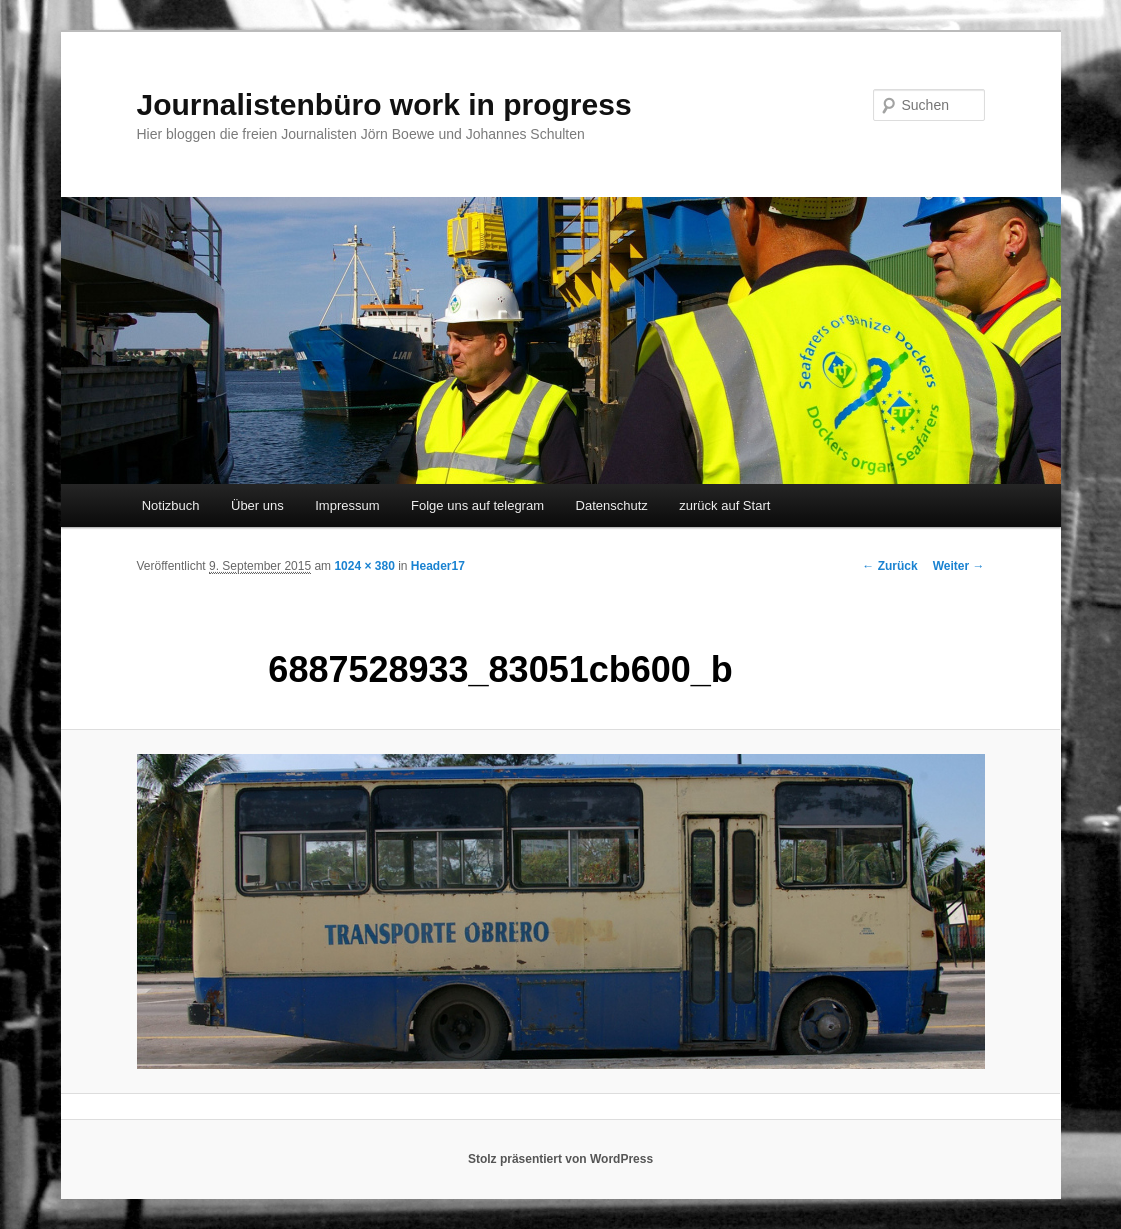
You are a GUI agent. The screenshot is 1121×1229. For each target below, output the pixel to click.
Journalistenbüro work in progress (384, 104)
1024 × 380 (364, 566)
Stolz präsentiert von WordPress (560, 1159)
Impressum (347, 505)
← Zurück (889, 566)
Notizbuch (171, 505)
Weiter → (959, 566)
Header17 (438, 566)
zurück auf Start (724, 505)
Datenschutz (612, 505)
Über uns (257, 505)
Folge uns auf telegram (477, 505)
